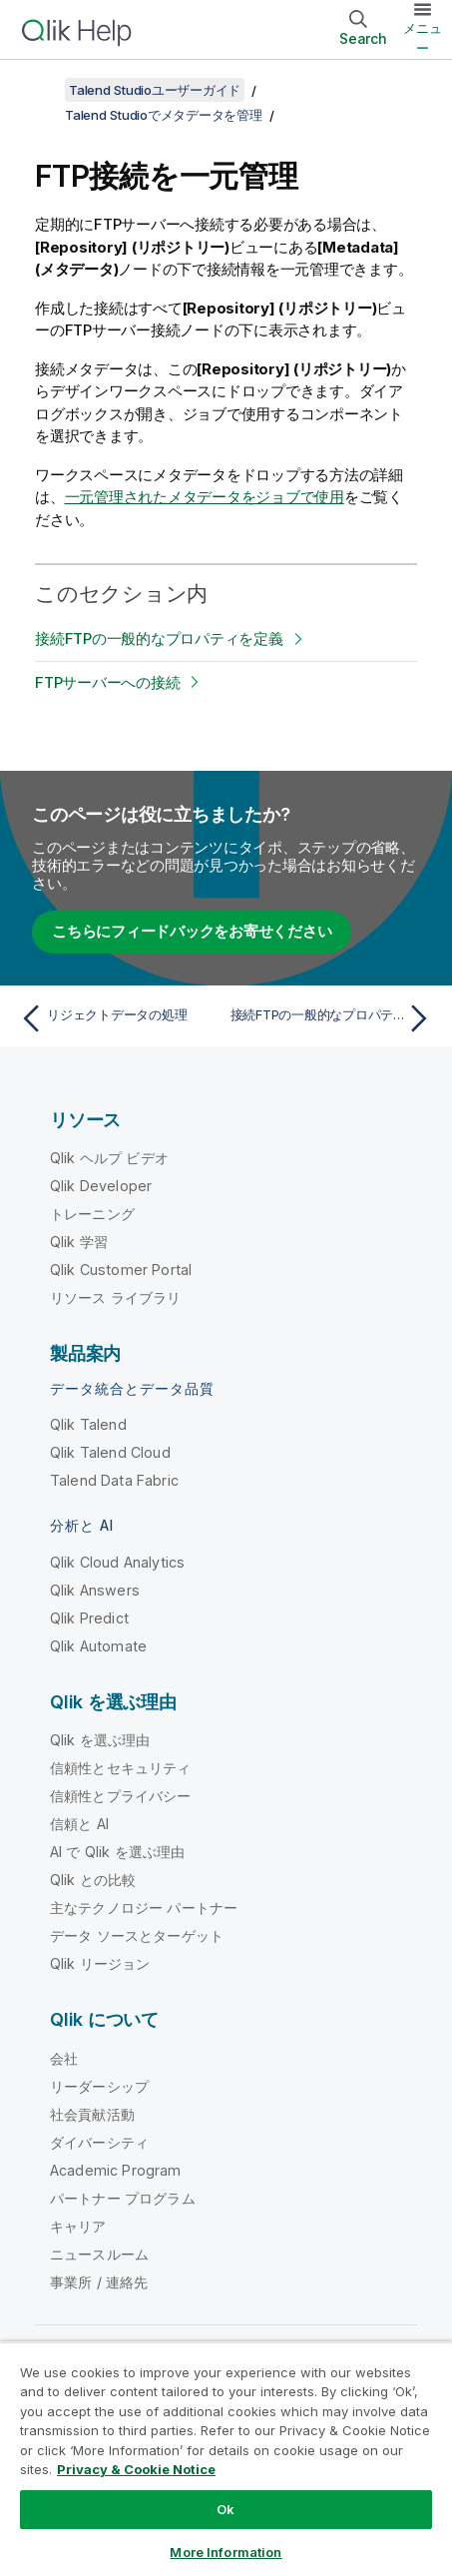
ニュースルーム (99, 2254)
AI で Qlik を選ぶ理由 (117, 1851)
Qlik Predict (89, 1618)
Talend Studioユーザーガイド (154, 90)
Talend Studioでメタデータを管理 (163, 115)
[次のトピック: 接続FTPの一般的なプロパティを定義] (333, 1018)
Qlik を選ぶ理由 (100, 1739)
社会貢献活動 (92, 2114)
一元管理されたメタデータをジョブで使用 (204, 496)
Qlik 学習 (79, 1241)
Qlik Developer (101, 1185)
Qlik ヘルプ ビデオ (109, 1157)
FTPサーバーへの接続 (107, 682)
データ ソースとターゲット (137, 1935)
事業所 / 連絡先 (99, 2281)
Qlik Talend (88, 1424)
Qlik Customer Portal (121, 1269)
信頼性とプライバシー (121, 1795)
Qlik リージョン (100, 1963)
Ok (225, 2509)
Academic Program (116, 2170)
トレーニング (92, 1213)
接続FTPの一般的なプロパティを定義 (159, 638)
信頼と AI (79, 1823)
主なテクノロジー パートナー (143, 1907)
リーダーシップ (99, 2086)
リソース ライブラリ (116, 1297)
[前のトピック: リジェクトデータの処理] (118, 1018)
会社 (64, 2058)
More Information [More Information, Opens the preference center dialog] (225, 2552)
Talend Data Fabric (114, 1480)
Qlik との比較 (93, 1879)
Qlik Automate (98, 1645)
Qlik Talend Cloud (110, 1452)
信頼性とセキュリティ (121, 1767)
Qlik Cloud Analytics (117, 1562)
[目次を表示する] (40, 90)
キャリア (78, 2226)
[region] (226, 2458)
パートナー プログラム (123, 2198)
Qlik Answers (95, 1590)
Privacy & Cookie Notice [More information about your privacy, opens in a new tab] (136, 2469)
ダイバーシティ (99, 2142)
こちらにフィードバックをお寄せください (191, 931)
